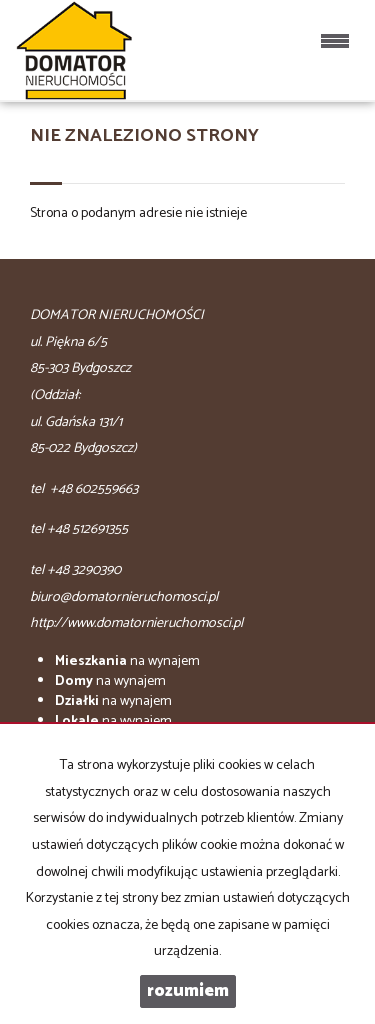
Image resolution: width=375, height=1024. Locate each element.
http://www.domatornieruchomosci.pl (136, 623)
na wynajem (127, 661)
